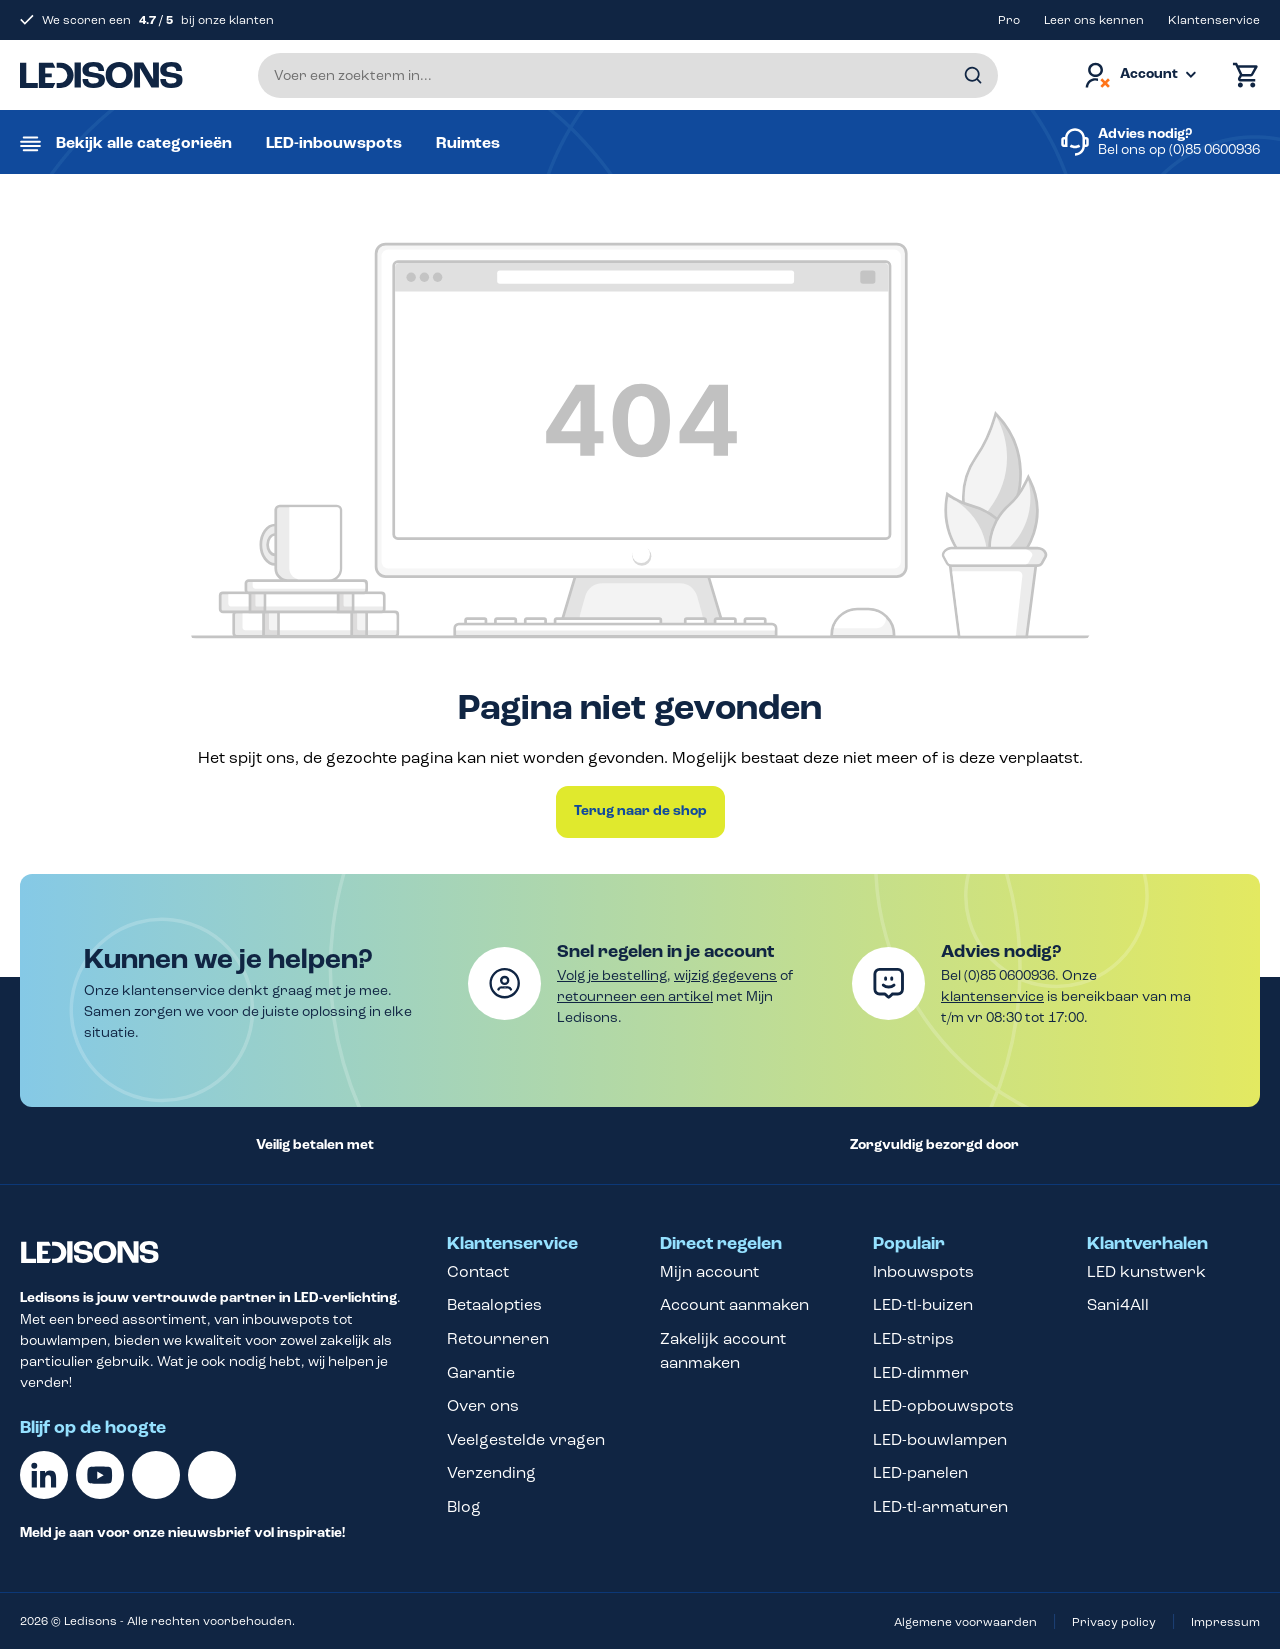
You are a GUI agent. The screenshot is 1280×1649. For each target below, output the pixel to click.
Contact (478, 1271)
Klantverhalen (1147, 1244)
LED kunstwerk (1146, 1271)
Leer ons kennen (1094, 20)
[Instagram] (212, 1475)
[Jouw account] (1139, 75)
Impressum (1225, 1622)
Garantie (481, 1372)
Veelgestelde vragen (526, 1439)
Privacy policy (1114, 1622)
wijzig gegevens (725, 975)
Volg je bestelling (612, 975)
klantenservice (992, 996)
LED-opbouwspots (943, 1405)
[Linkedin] (44, 1475)
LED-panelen (920, 1472)
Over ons (483, 1405)
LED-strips (913, 1338)
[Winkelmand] (1241, 75)
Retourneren (498, 1338)
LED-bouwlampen (940, 1439)
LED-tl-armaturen (940, 1506)
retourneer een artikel (635, 996)
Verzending (491, 1472)
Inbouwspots (923, 1271)
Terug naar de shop (640, 811)
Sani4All (1118, 1304)
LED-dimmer (921, 1372)
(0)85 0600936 (1214, 149)
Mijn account (709, 1271)
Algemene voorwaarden (965, 1622)
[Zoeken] (973, 75)
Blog (464, 1506)
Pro (1009, 20)
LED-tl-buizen (923, 1304)
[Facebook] (156, 1475)
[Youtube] (100, 1475)
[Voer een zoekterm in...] (628, 75)
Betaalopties (494, 1304)
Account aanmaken (734, 1304)
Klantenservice (1214, 20)
